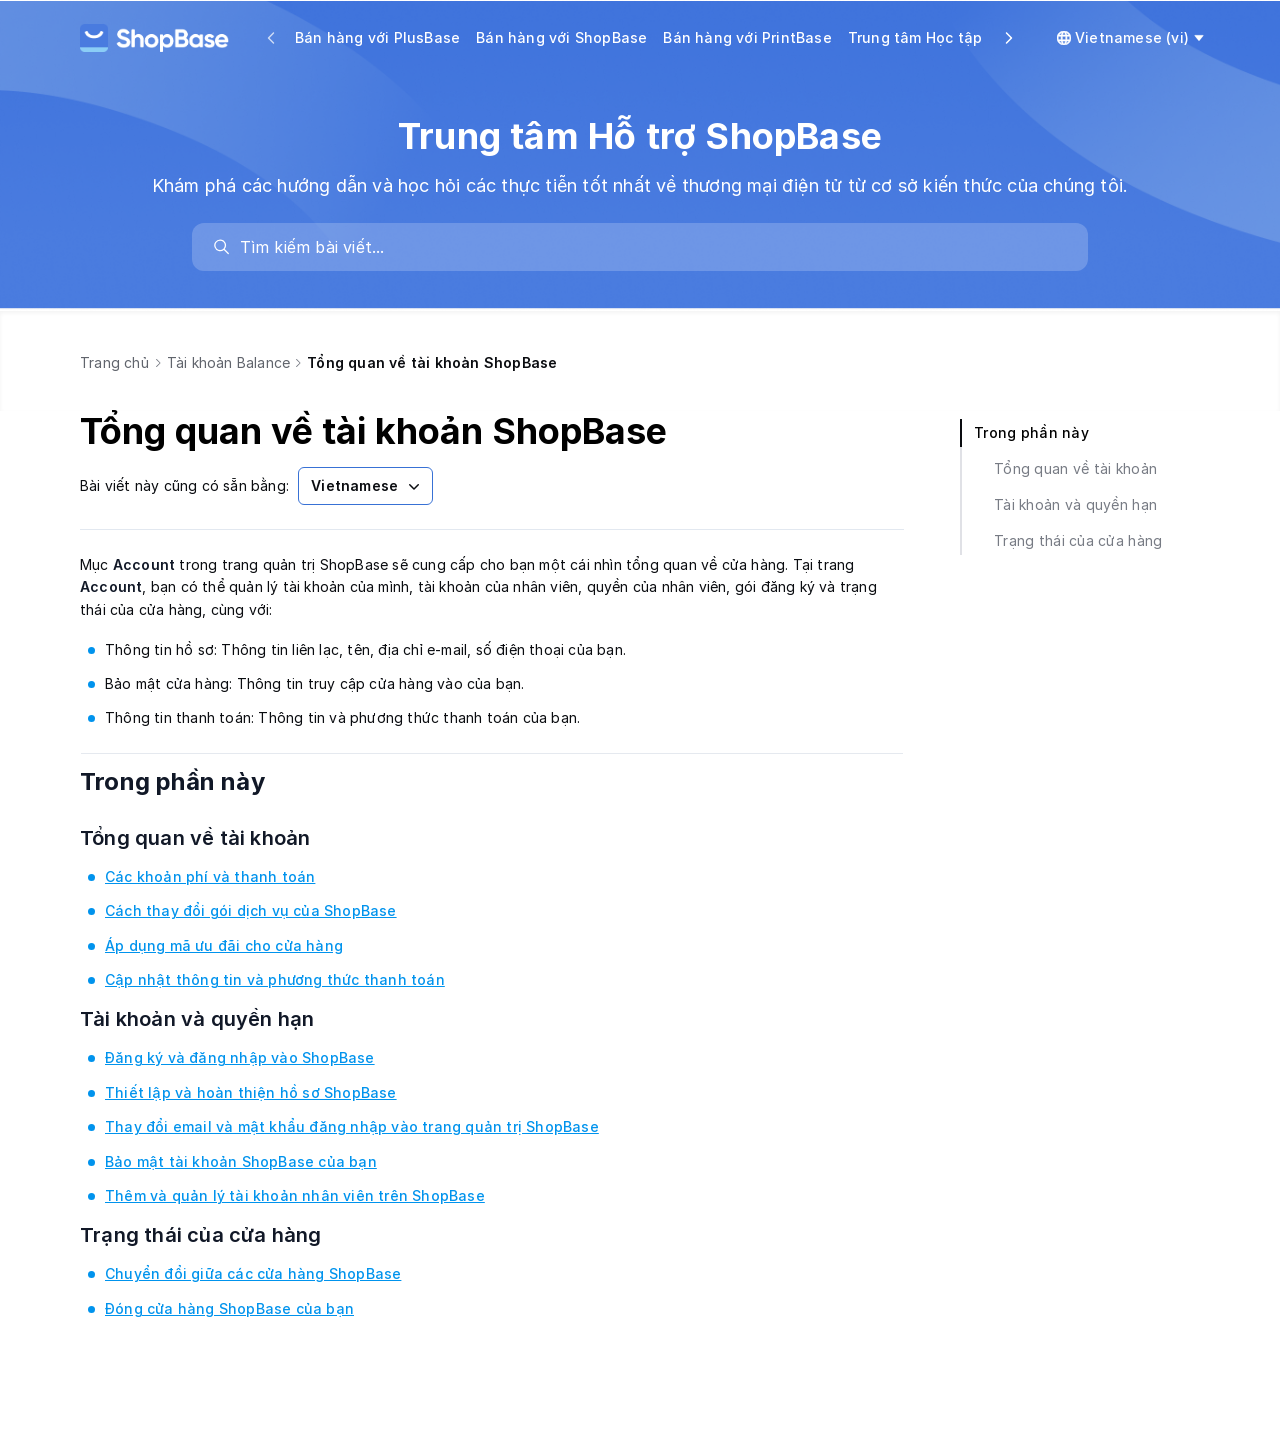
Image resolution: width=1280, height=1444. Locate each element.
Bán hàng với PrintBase (747, 37)
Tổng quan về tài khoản (220, 838)
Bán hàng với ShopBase (561, 37)
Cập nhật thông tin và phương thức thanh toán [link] (275, 979)
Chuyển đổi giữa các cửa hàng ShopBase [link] (253, 1273)
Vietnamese (367, 486)
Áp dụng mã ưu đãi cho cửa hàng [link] (224, 945)
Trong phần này (199, 781)
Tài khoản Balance (228, 362)
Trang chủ (114, 362)
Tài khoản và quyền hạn (222, 1019)
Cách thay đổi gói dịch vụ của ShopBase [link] (251, 910)
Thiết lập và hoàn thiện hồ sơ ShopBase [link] (251, 1092)
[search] (650, 247)
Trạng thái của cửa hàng (226, 1235)
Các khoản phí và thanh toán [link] (210, 876)
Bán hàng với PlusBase (377, 37)
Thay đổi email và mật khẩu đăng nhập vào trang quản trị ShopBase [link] (352, 1126)
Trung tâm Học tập (915, 37)
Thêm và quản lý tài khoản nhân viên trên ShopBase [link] (295, 1195)
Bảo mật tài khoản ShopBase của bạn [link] (241, 1161)
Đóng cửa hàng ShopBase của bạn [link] (229, 1308)
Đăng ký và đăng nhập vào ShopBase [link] (240, 1057)
